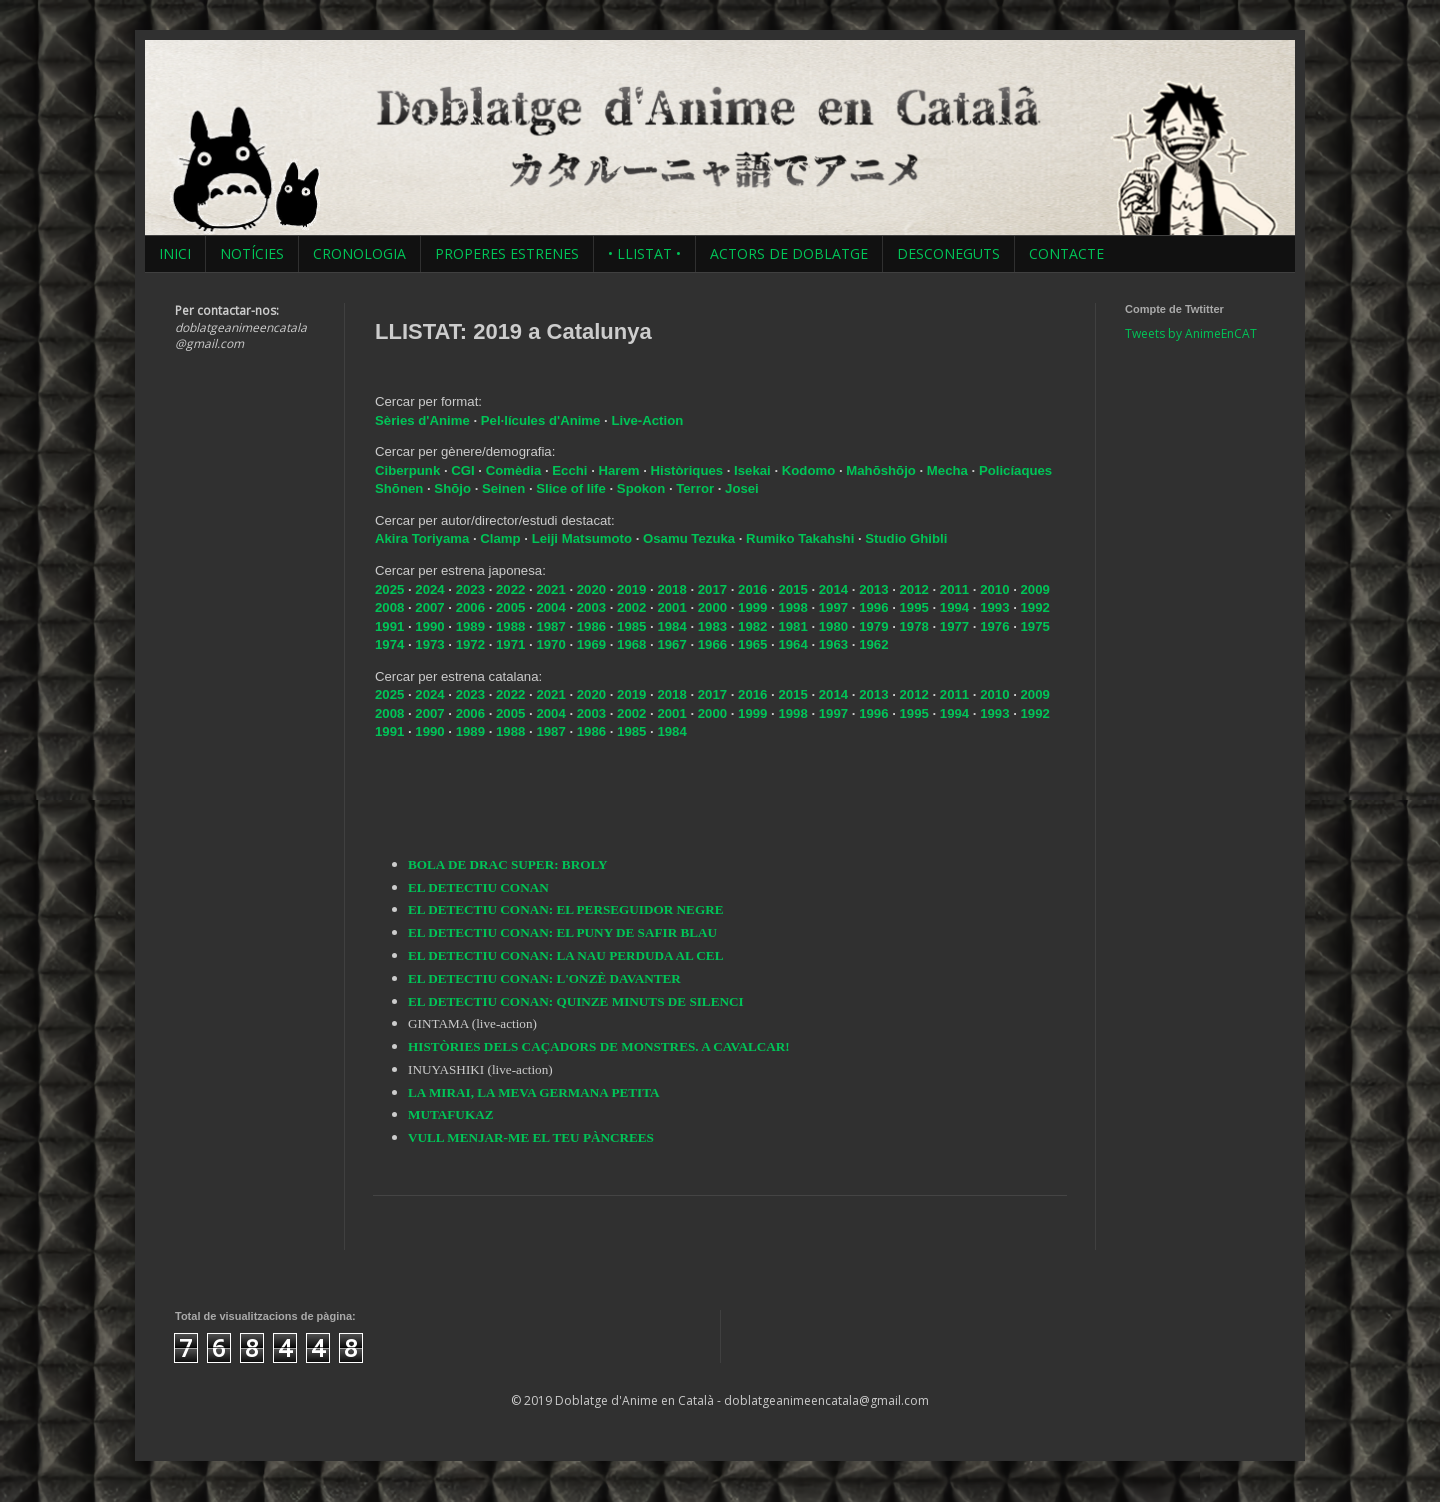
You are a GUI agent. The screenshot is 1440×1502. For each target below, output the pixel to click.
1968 (631, 644)
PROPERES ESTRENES (507, 253)
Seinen (505, 488)
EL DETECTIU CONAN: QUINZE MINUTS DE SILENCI (576, 1001)
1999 (752, 607)
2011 (954, 589)
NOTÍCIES (252, 253)
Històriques (689, 470)
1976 (994, 626)
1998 (792, 607)
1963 (833, 644)
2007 (429, 607)
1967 (671, 644)
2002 (631, 607)
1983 (712, 626)
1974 (389, 644)
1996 (873, 607)
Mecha (949, 470)
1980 (833, 626)
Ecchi (571, 470)
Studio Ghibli (906, 538)
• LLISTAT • (644, 253)
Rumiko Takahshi (800, 538)
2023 (470, 589)
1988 (510, 626)
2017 (712, 589)
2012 (913, 589)
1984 (671, 626)
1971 (510, 644)
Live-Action (647, 420)
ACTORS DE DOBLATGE (789, 253)
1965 (752, 644)
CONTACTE (1066, 253)
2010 (994, 589)
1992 (1035, 607)
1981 (792, 626)
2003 (591, 607)
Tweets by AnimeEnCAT (1191, 333)
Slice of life (571, 488)
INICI (175, 253)
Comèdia (515, 470)
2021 (550, 589)
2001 (671, 607)
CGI (464, 470)
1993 (994, 607)
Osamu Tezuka (689, 538)
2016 (752, 589)
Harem (621, 470)
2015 (792, 589)
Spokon (643, 488)
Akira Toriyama (422, 538)
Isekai (754, 470)
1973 (429, 644)
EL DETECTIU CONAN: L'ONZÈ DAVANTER (544, 978)
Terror (697, 488)
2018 (671, 589)
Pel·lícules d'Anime (541, 420)
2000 (712, 607)
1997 (833, 607)
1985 (631, 626)
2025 (389, 589)
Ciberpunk (409, 470)
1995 (913, 607)
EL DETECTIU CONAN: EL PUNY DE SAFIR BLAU (562, 932)
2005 (510, 607)
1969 (591, 644)
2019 (631, 589)
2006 (470, 607)
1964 (792, 644)
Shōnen (401, 488)
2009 (1035, 589)
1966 (712, 644)
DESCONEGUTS (948, 253)
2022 (510, 589)
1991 (389, 626)
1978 (913, 626)
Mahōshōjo (881, 470)
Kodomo (810, 470)
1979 (873, 626)
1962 (873, 644)
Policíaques (1015, 470)
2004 (550, 607)
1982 (752, 626)
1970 (550, 644)
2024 (429, 589)
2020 (591, 589)
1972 (470, 644)
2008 (389, 607)
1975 (1035, 626)
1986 (591, 626)
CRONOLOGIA (359, 253)
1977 (954, 626)
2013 (873, 589)
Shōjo (454, 488)
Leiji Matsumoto (582, 538)
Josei (742, 488)
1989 (470, 626)
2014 (833, 589)
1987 (550, 626)
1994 (954, 607)
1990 (429, 626)
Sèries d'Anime (422, 420)
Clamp (500, 538)
